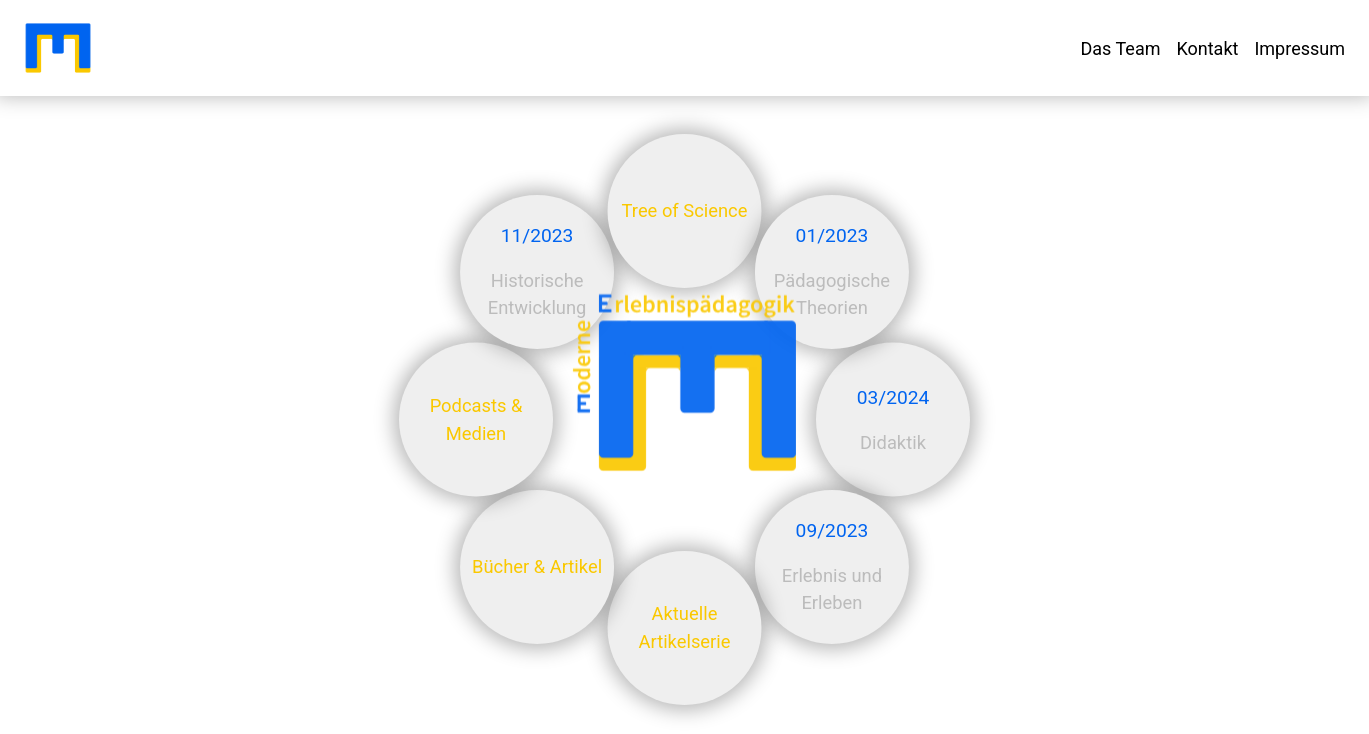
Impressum (1299, 48)
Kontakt (1207, 48)
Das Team (1120, 48)
